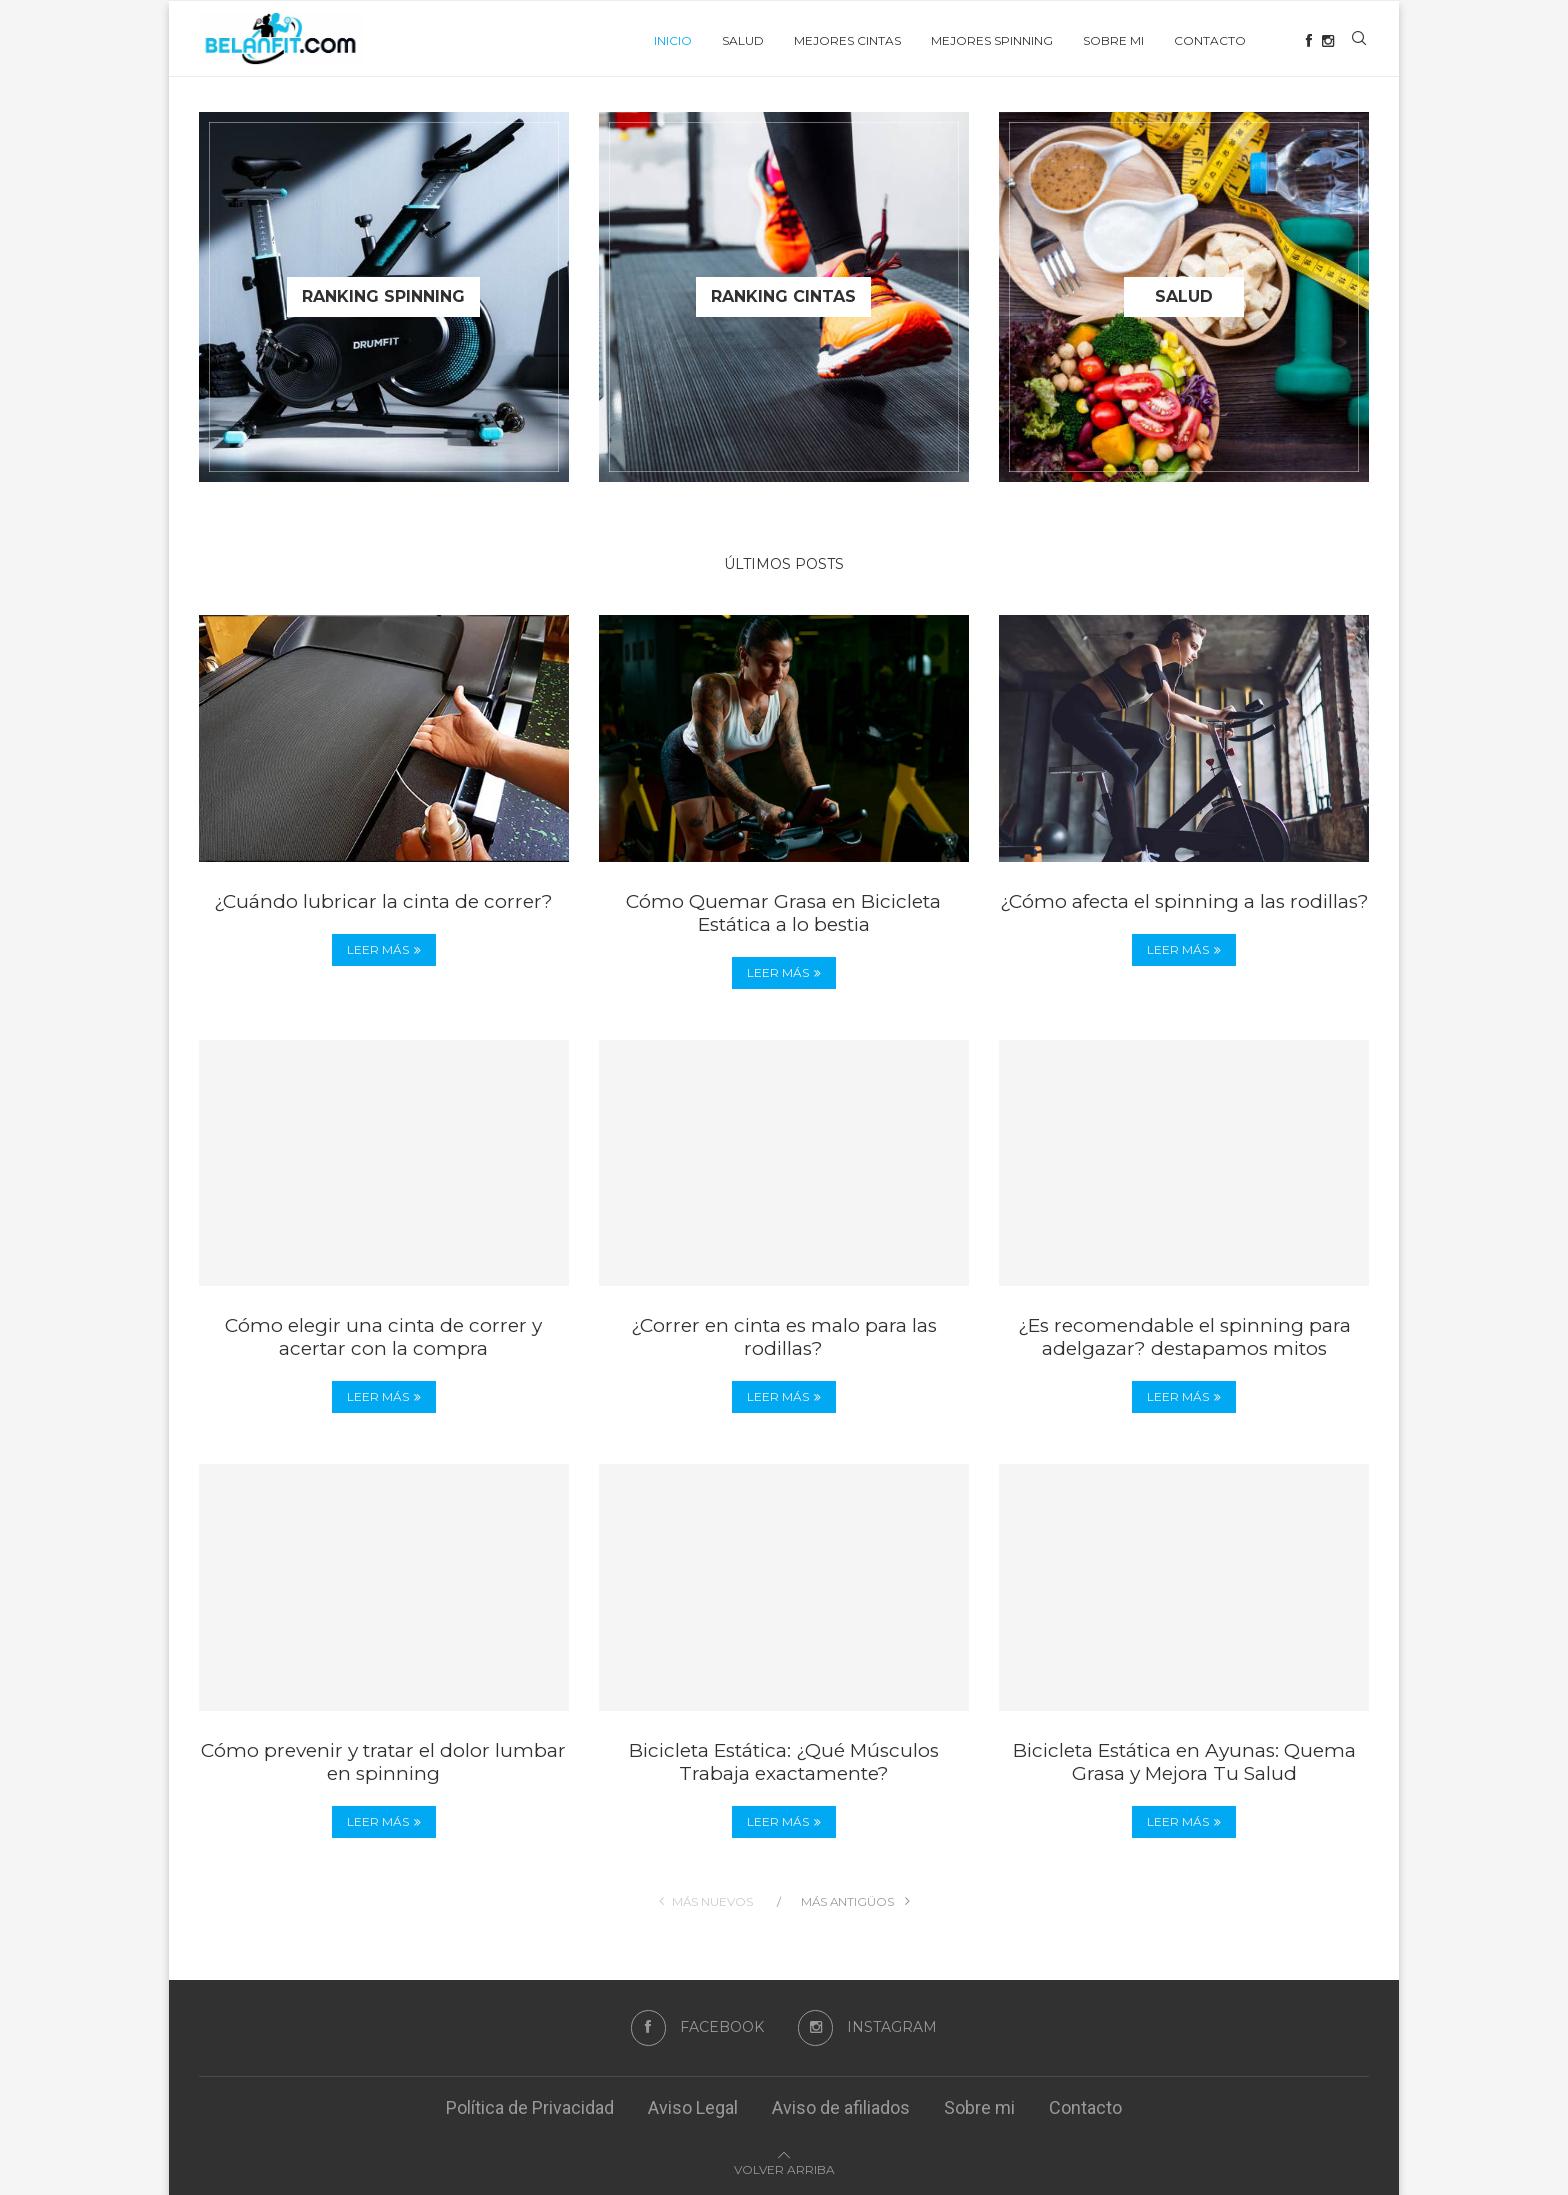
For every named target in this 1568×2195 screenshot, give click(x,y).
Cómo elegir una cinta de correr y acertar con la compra (383, 1337)
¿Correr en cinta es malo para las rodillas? (784, 1337)
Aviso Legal (693, 2107)
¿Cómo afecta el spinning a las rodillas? (1184, 901)
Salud (743, 40)
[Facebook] (1309, 41)
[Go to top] (784, 2167)
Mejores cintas (847, 40)
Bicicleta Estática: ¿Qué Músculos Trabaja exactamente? (784, 1762)
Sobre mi (1113, 40)
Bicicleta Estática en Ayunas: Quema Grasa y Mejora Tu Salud (1184, 1762)
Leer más (384, 949)
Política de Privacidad (530, 2107)
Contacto (1210, 40)
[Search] (1359, 41)
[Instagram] (1328, 41)
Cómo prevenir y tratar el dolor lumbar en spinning (383, 1762)
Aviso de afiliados (841, 2107)
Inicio (673, 40)
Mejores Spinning (992, 40)
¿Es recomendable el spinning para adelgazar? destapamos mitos (1184, 1337)
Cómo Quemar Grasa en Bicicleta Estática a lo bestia (783, 913)
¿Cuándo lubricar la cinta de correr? (383, 901)
